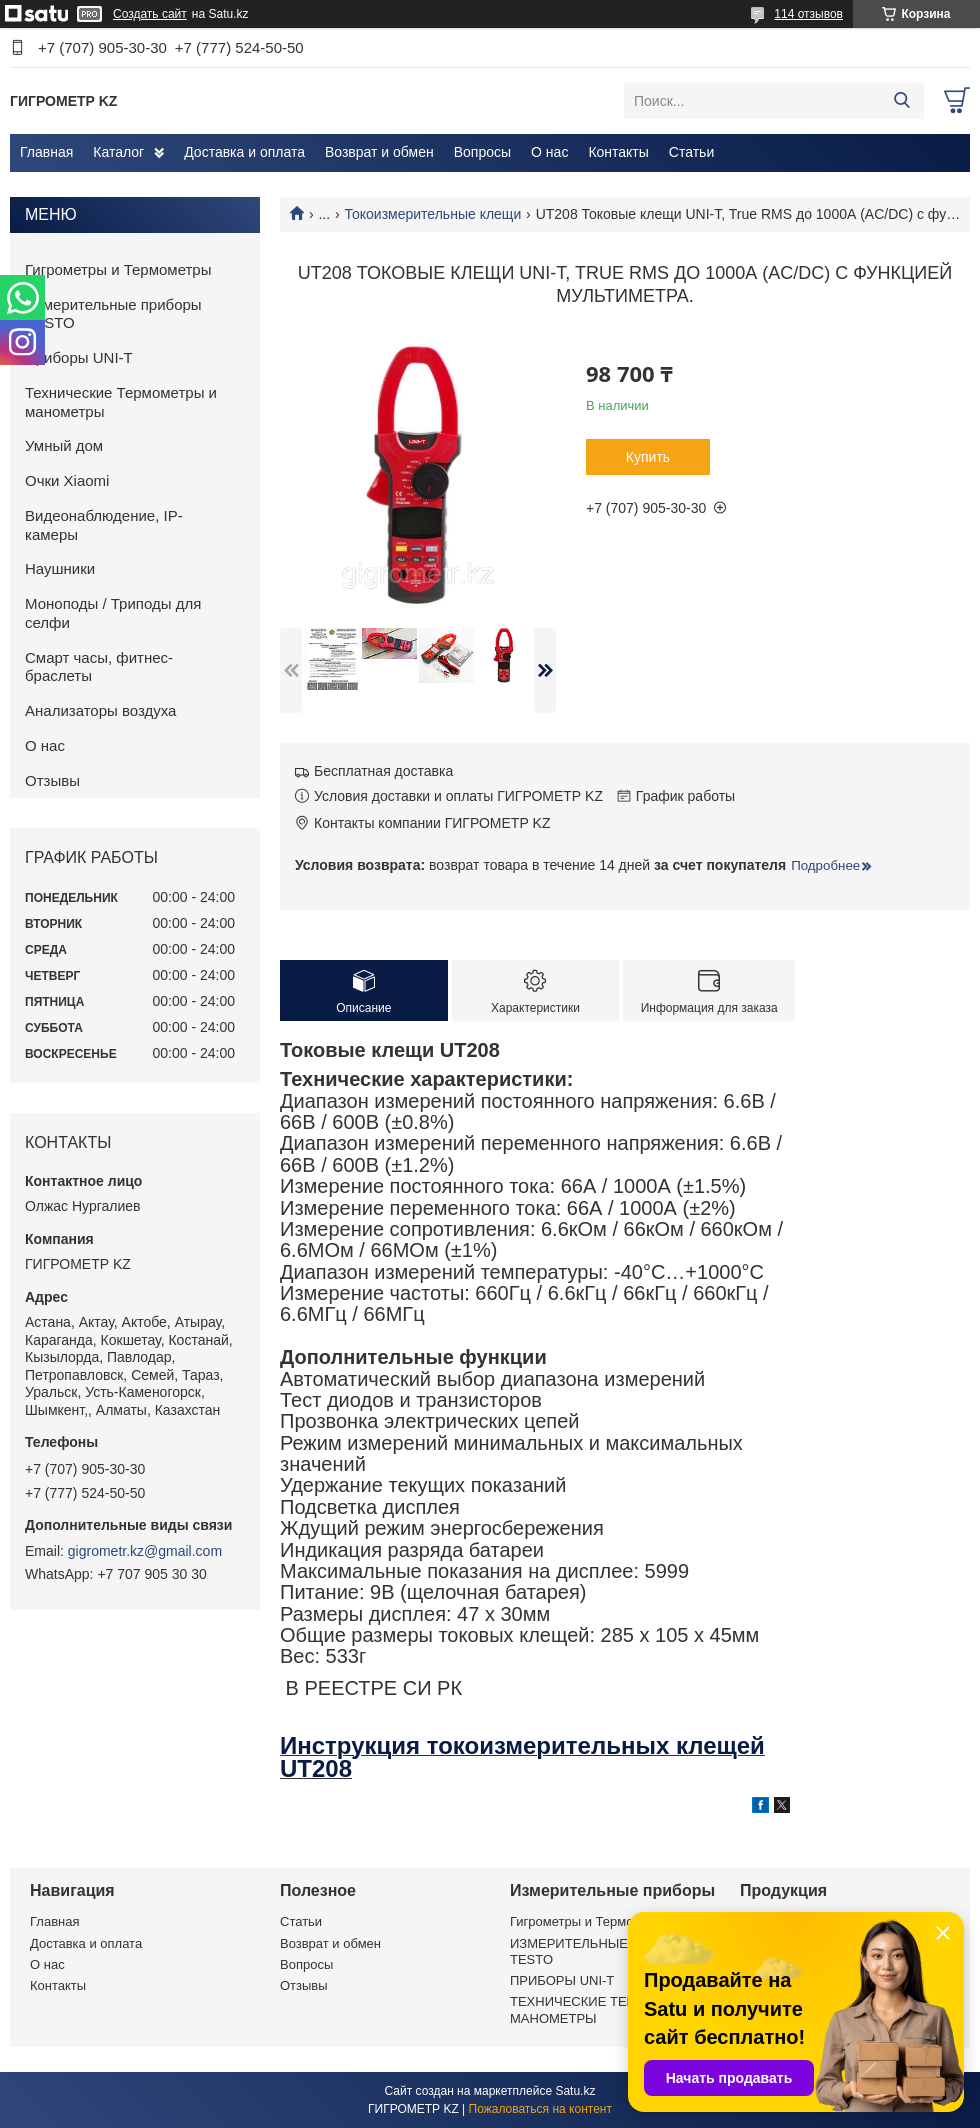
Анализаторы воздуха (100, 710)
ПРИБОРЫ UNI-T (562, 1980)
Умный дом (64, 445)
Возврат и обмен (379, 152)
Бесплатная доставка (383, 771)
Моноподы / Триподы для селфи (113, 613)
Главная (46, 152)
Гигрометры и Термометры (118, 269)
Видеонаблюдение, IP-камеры (104, 525)
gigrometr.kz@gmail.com (145, 1551)
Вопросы (482, 152)
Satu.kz (575, 2091)
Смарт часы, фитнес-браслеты (99, 667)
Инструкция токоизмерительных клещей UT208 (522, 1757)
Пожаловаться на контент (540, 2109)
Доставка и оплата (244, 152)
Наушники (60, 568)
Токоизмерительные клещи (433, 214)
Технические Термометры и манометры (121, 402)
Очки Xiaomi (67, 480)
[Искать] (901, 101)
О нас (549, 152)
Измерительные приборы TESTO (113, 314)
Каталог (118, 152)
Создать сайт (150, 14)
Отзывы (52, 780)
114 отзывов (808, 14)
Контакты (618, 152)
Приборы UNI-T (79, 357)
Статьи (691, 152)
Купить (648, 457)
